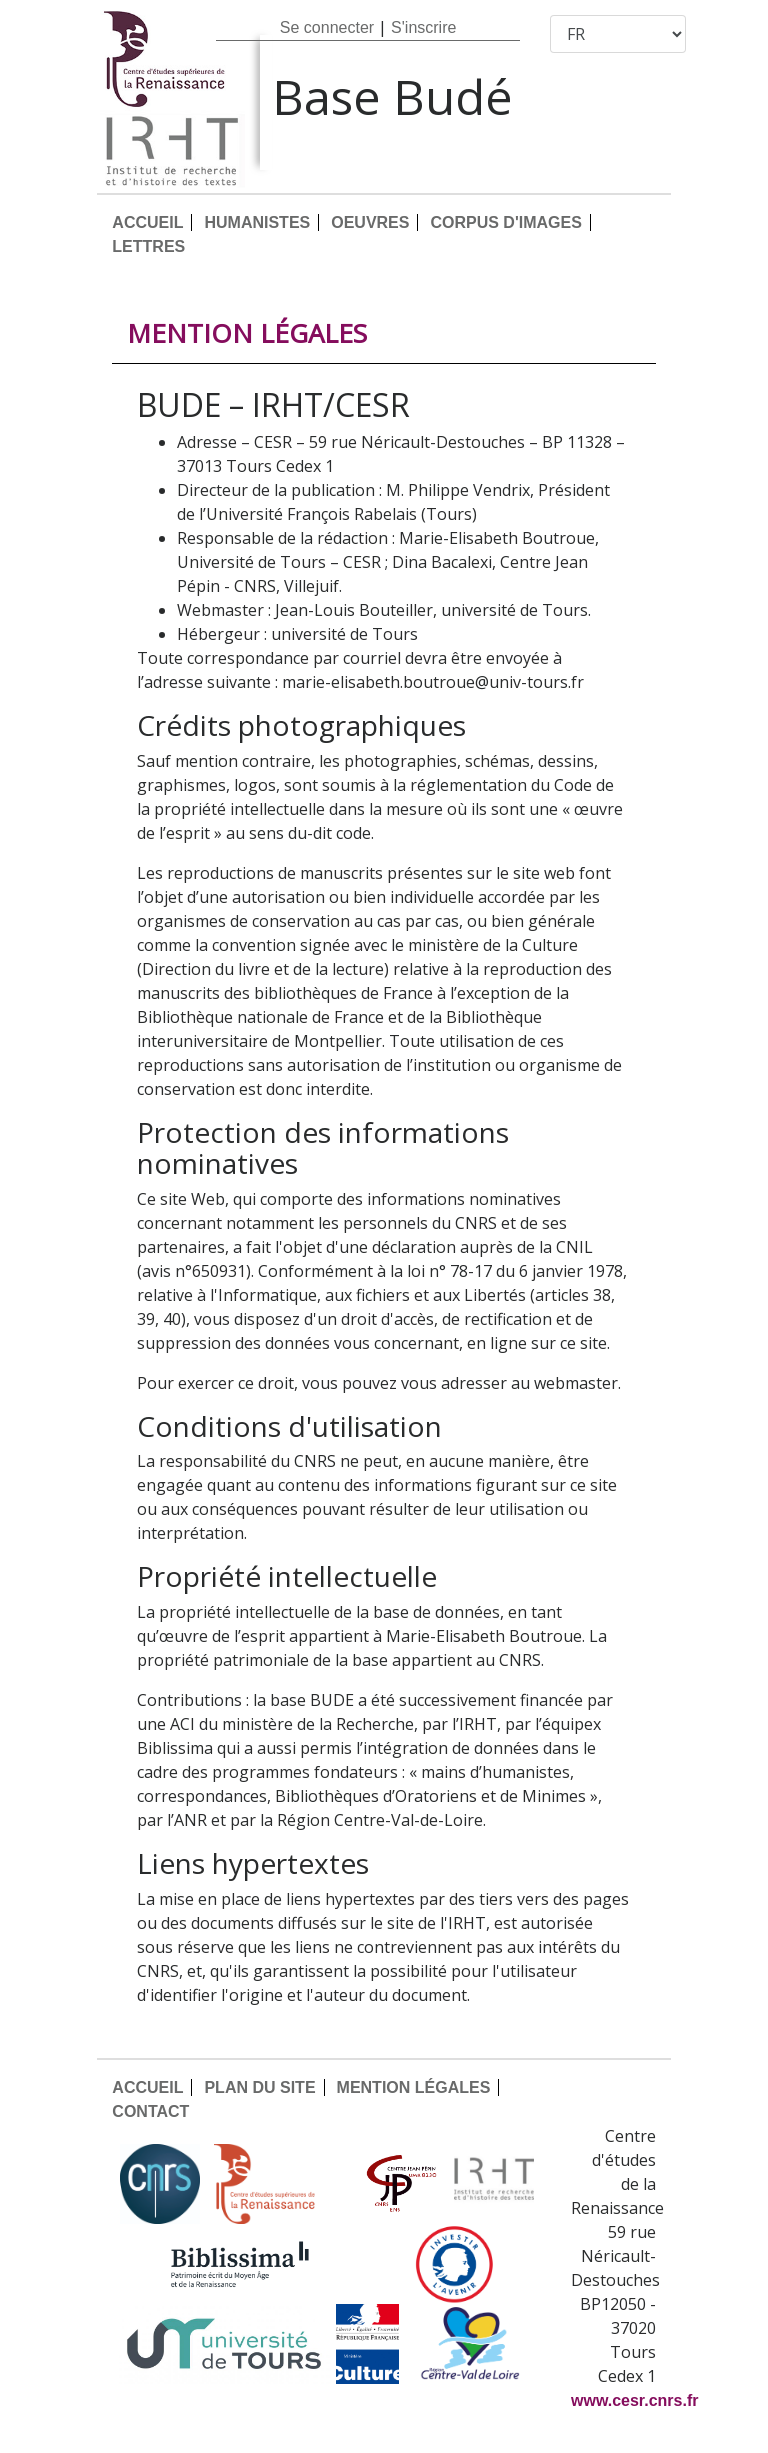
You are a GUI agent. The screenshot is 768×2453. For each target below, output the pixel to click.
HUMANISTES (257, 222)
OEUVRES (370, 222)
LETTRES (148, 246)
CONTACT (150, 2111)
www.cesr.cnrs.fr (634, 2400)
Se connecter (327, 27)
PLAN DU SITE (259, 2087)
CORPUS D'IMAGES (505, 222)
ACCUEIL (147, 222)
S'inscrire (423, 27)
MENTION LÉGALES (414, 2087)
